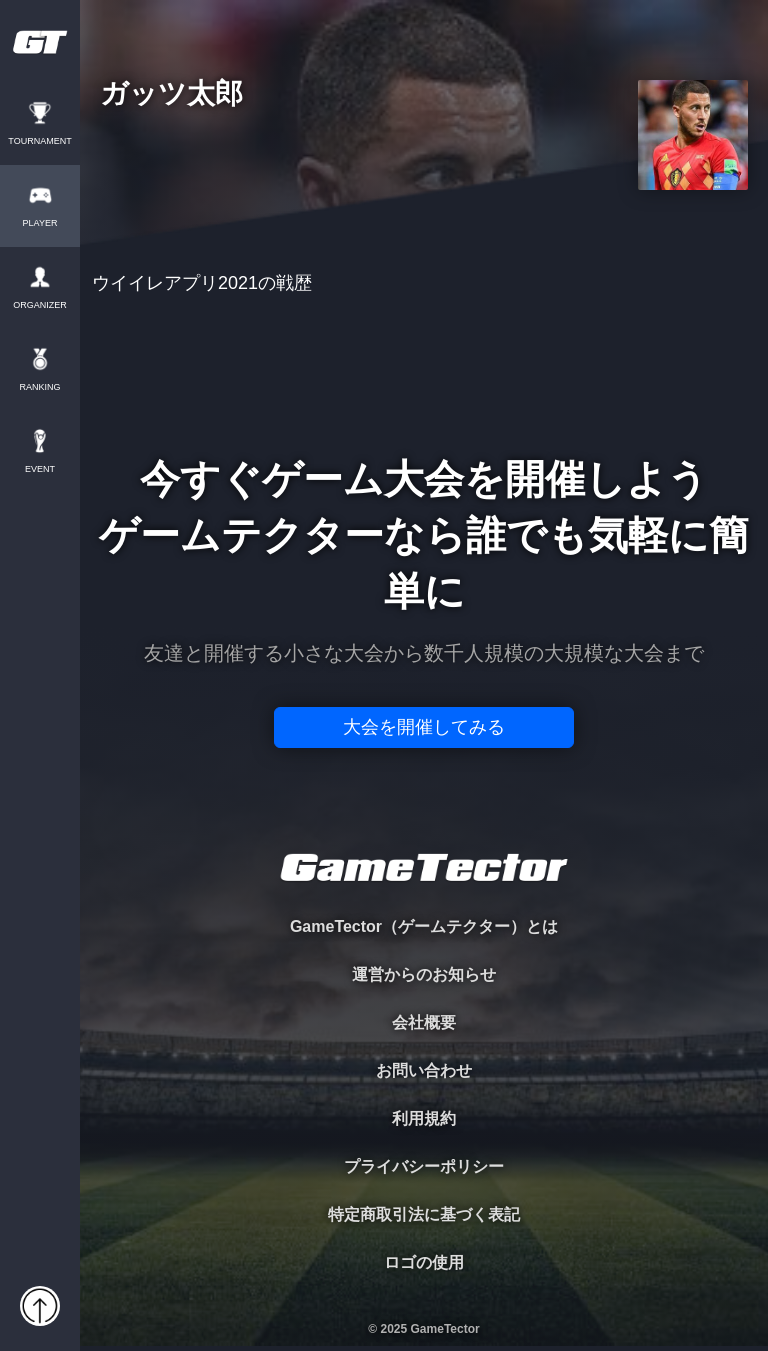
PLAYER (40, 223)
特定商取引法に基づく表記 (424, 1214)
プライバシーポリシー (424, 1166)
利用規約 (424, 1118)
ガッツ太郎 (171, 94)
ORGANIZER (40, 305)
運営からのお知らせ (424, 974)
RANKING (39, 387)
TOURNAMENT (39, 141)
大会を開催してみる (424, 727)
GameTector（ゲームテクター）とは (424, 926)
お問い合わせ (424, 1070)
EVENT (40, 469)
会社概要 (424, 1022)
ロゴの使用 (424, 1262)
